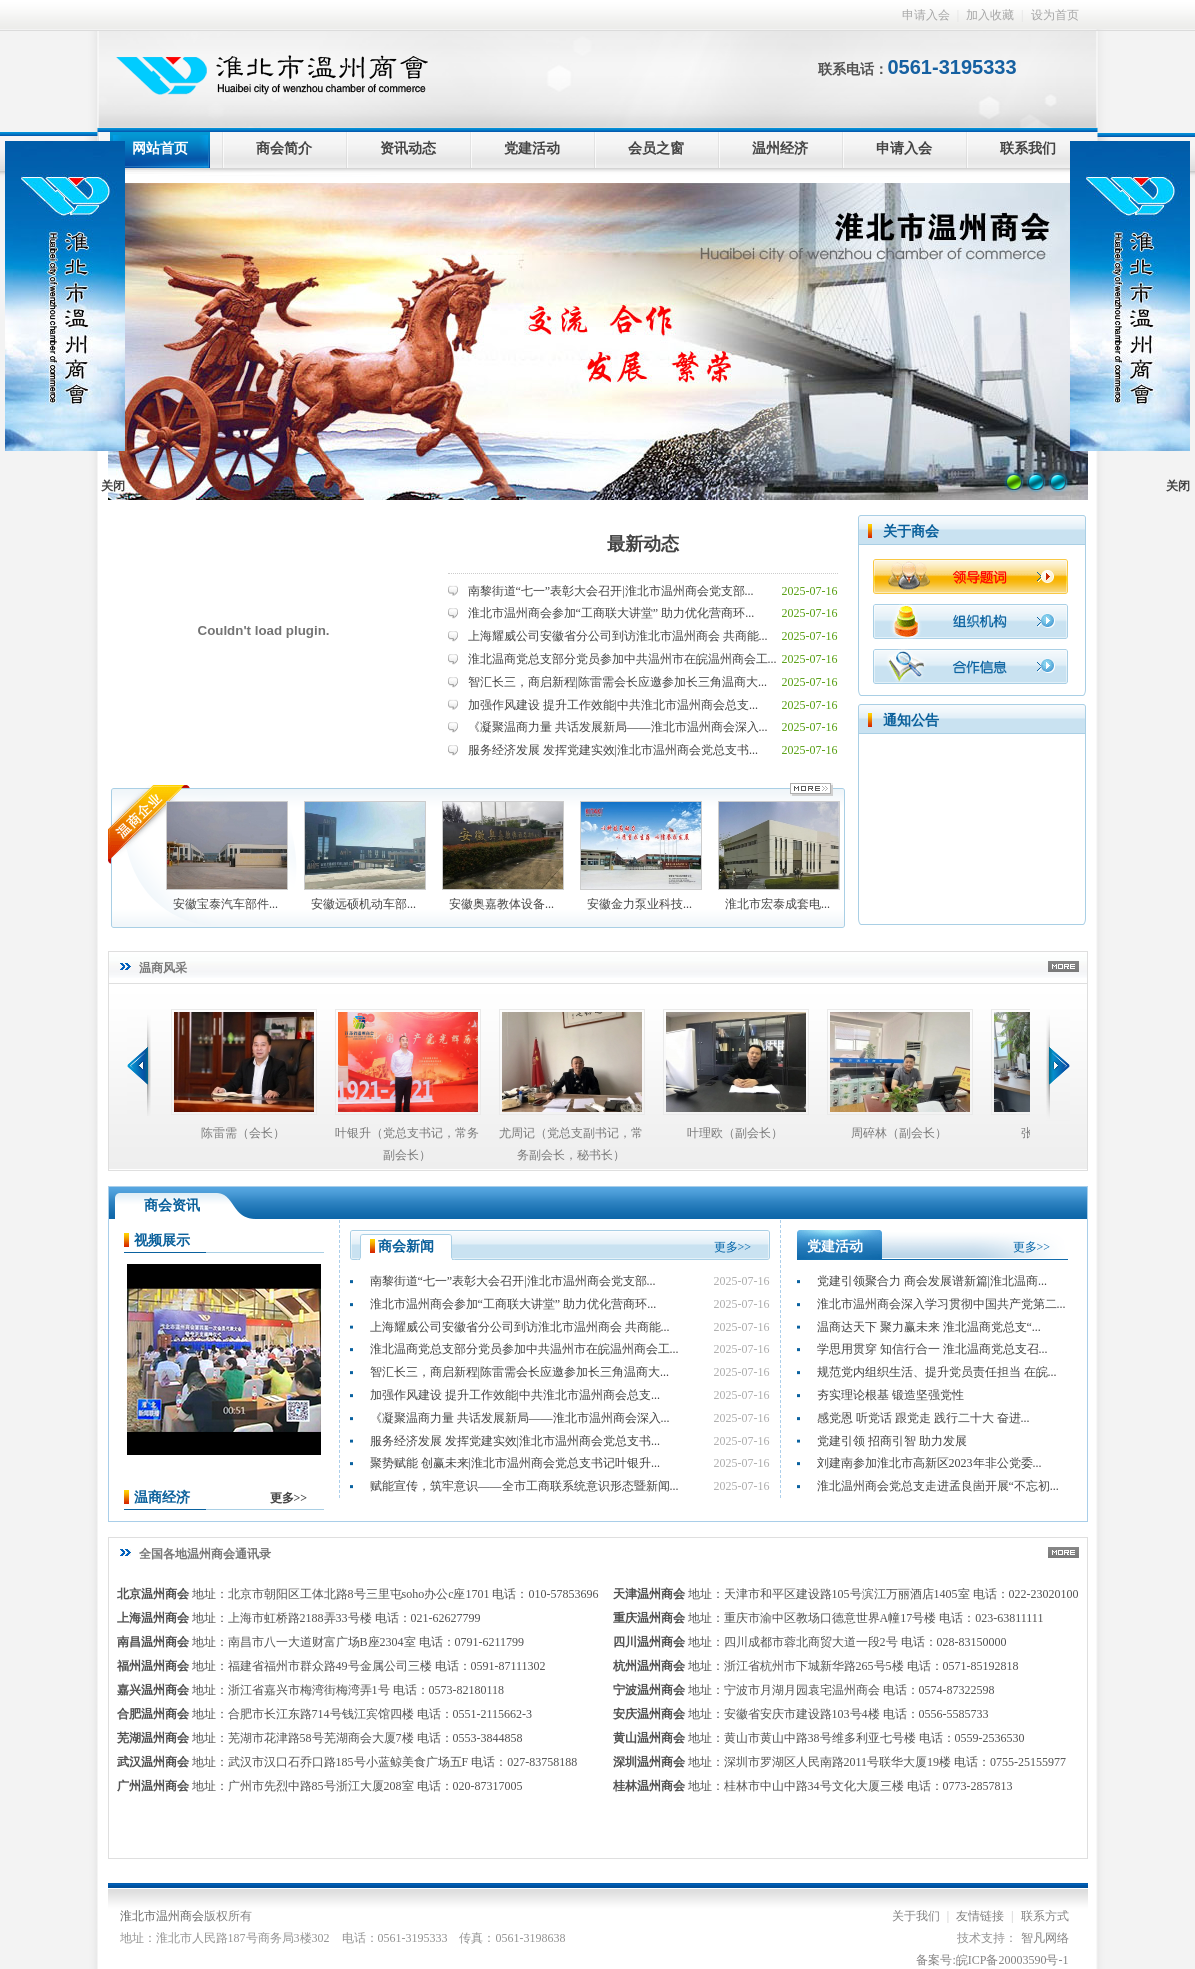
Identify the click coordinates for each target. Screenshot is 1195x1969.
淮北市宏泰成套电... (778, 856)
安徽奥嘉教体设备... (502, 856)
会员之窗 (656, 148)
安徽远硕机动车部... (364, 856)
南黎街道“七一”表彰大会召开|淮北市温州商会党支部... (611, 591)
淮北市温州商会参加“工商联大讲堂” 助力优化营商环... (611, 613)
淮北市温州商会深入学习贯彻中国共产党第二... (941, 1304)
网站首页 (160, 148)
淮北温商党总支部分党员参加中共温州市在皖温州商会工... (622, 659)
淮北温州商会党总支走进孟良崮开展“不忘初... (938, 1486)
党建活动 (532, 148)
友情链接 (980, 1916)
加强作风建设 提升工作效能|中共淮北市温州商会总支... (613, 705)
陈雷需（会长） (243, 1133)
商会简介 (284, 148)
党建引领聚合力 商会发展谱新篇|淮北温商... (932, 1281)
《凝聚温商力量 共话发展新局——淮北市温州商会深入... (618, 727)
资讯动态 (408, 148)
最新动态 (643, 544)
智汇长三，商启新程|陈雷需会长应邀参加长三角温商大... (617, 682)
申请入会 (926, 15)
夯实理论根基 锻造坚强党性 (890, 1395)
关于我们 (916, 1916)
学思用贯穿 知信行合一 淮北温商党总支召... (932, 1349)
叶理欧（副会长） (735, 1133)
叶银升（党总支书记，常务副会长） (407, 1144)
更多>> (289, 1498)
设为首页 (1055, 15)
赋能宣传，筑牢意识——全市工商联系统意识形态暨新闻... (524, 1486)
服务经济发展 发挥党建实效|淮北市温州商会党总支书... (613, 750)
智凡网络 (1045, 1938)
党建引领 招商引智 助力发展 (892, 1441)
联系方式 (1045, 1916)
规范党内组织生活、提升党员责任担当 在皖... (937, 1372)
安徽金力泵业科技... (640, 856)
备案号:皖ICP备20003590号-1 (992, 1960)
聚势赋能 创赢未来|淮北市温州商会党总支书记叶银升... (515, 1463)
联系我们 (1028, 148)
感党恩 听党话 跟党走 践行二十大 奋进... (923, 1418)
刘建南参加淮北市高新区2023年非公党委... (929, 1463)
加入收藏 (990, 15)
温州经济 (780, 148)
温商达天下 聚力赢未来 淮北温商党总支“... (929, 1327)
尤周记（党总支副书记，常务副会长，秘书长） (571, 1144)
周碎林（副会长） (899, 1133)
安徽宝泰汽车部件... (226, 856)
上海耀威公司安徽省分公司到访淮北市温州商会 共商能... (618, 636)
